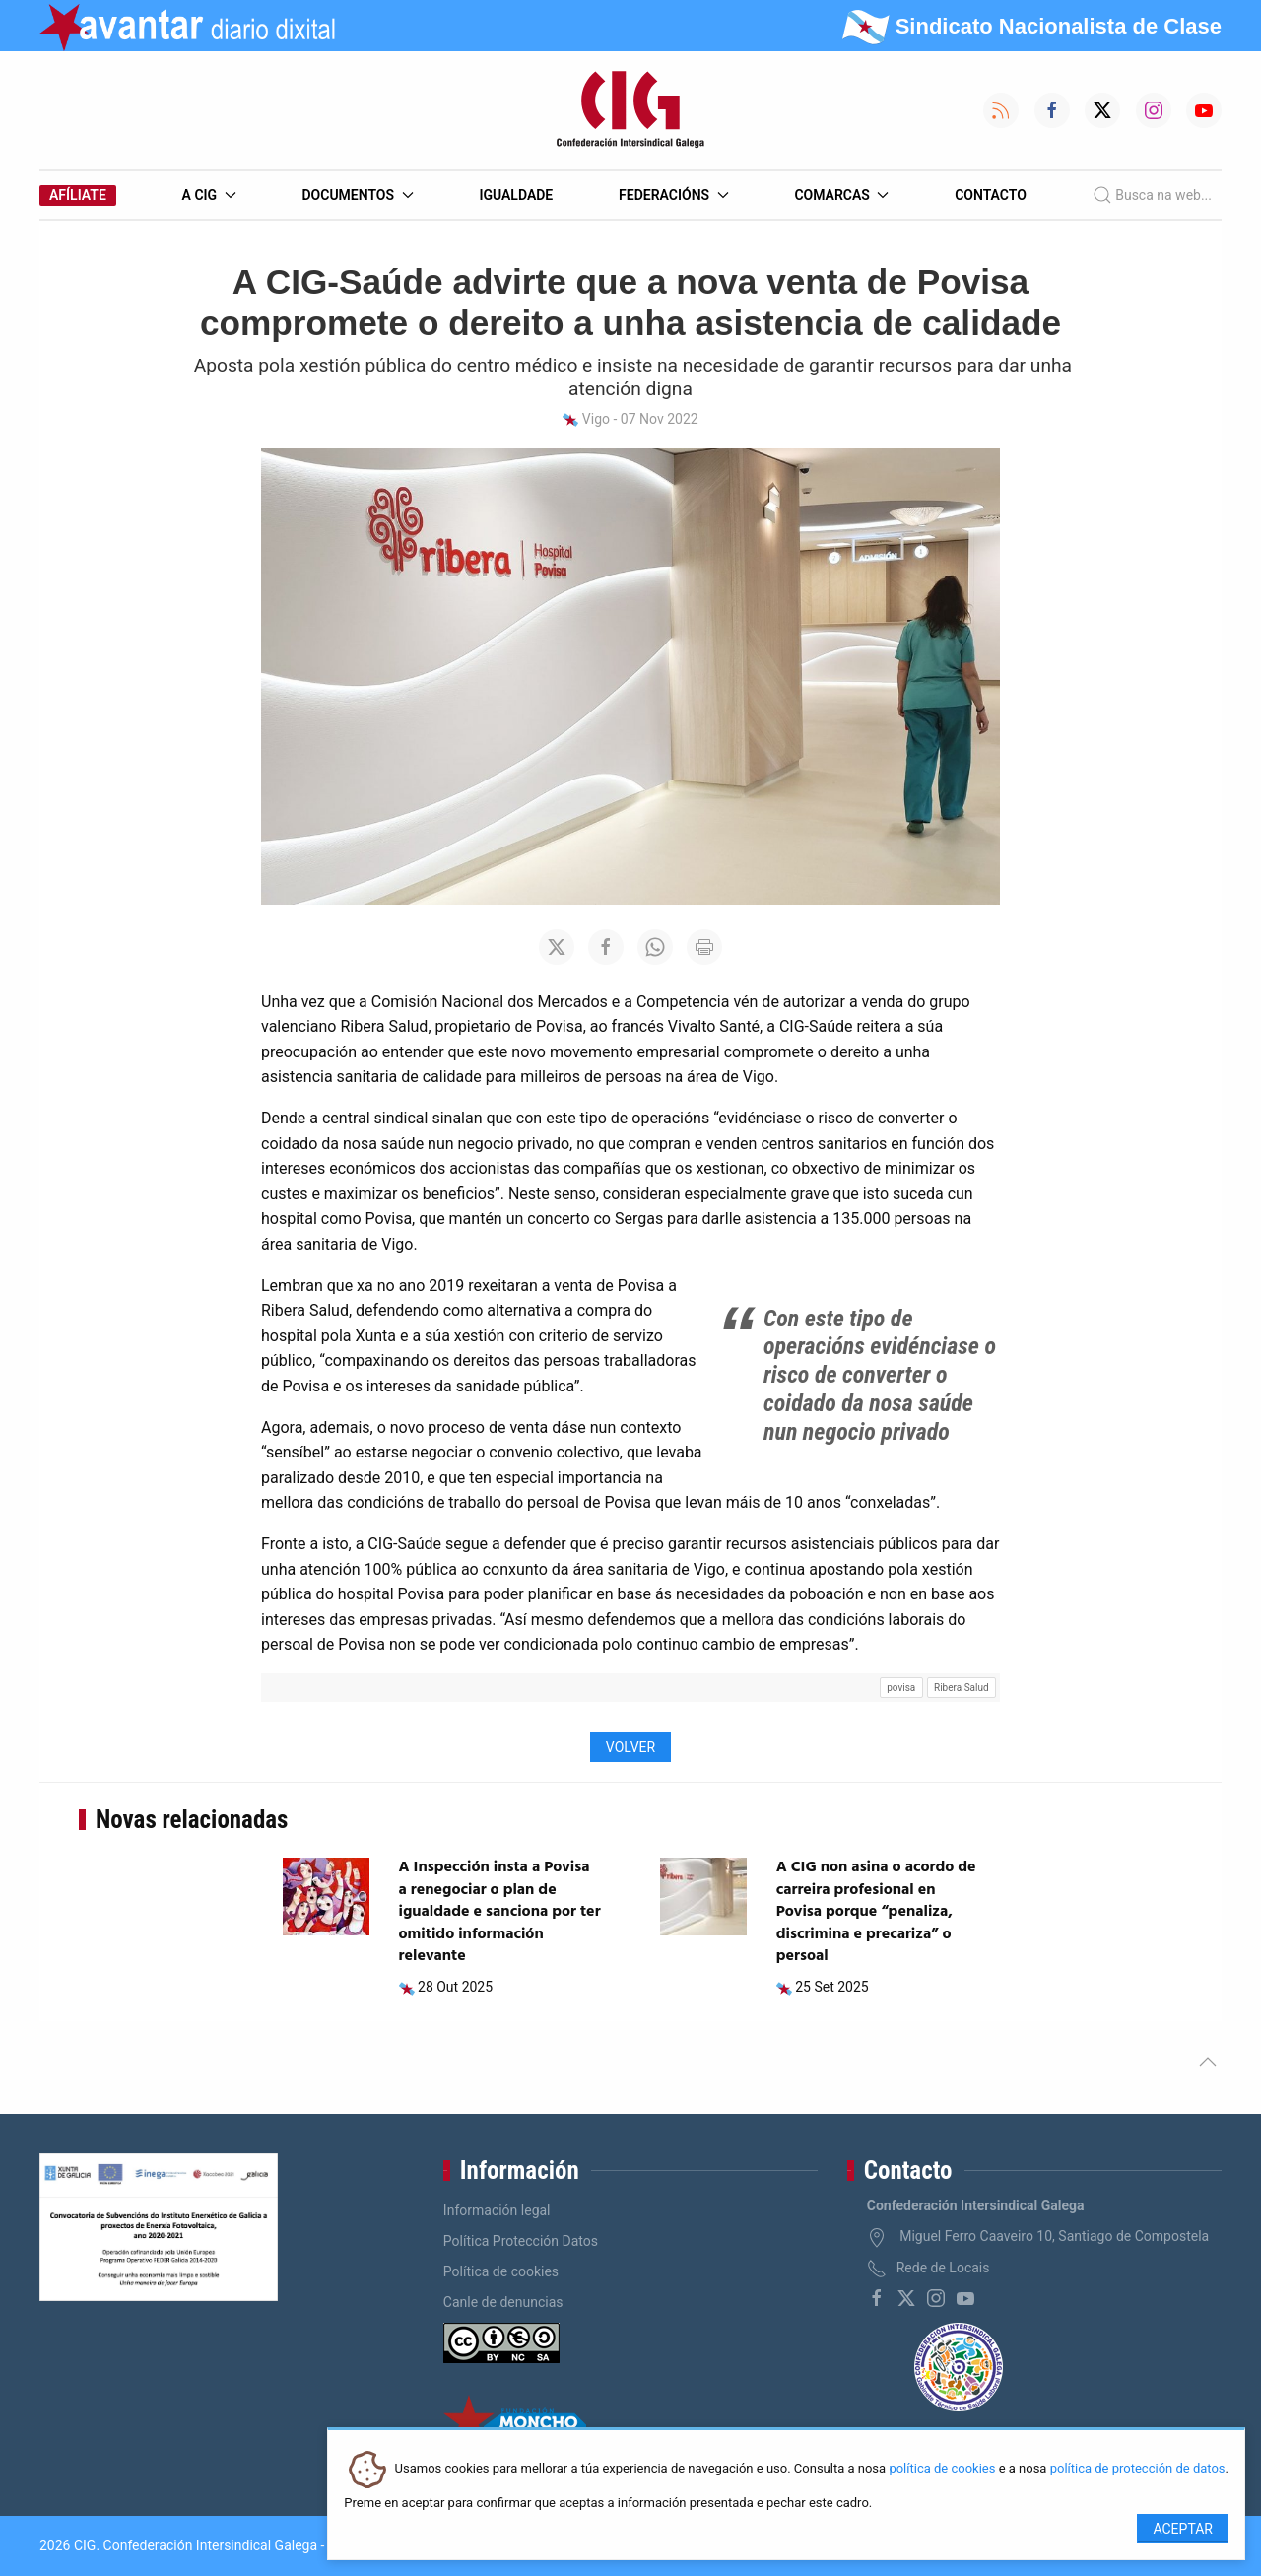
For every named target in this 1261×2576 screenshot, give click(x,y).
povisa (901, 1687)
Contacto (991, 195)
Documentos (357, 195)
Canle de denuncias (503, 2302)
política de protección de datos (1138, 2469)
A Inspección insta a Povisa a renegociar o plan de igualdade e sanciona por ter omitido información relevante (500, 1912)
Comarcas (841, 195)
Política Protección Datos (520, 2241)
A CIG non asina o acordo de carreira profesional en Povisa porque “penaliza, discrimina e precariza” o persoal (876, 1912)
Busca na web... (1152, 195)
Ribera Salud (961, 1687)
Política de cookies (501, 2271)
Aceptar (1183, 2529)
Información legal (497, 2210)
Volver (630, 1747)
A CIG (209, 195)
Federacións (674, 195)
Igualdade (516, 195)
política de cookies (942, 2469)
